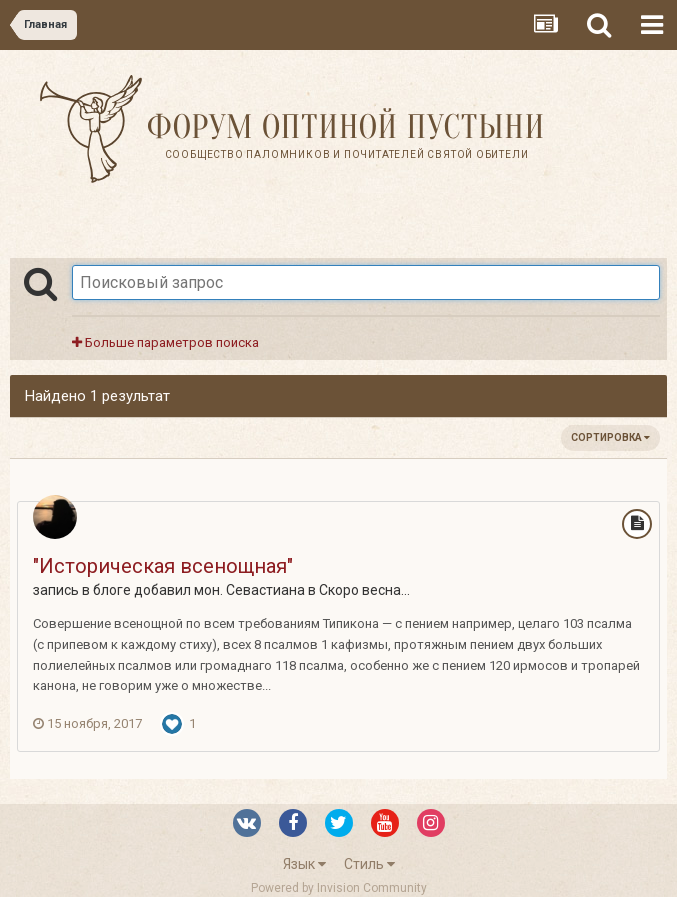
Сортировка (610, 437)
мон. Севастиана (249, 590)
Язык (304, 864)
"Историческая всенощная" (163, 566)
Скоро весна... (364, 590)
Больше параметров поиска (165, 342)
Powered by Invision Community (339, 888)
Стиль (369, 864)
